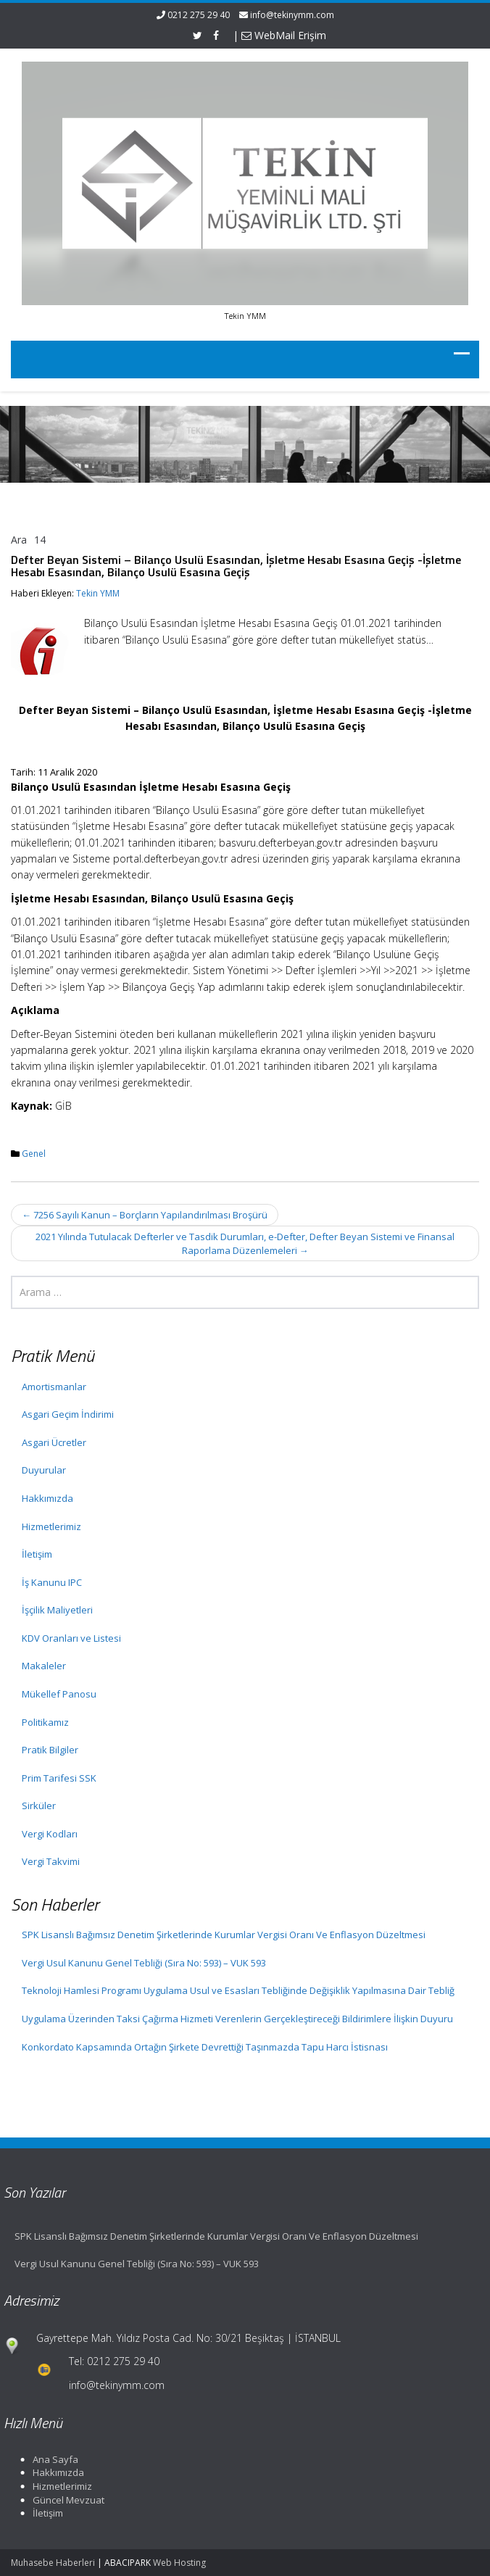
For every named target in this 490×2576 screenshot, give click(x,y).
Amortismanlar (54, 1386)
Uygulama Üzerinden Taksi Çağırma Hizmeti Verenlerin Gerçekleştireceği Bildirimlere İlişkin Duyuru (237, 2018)
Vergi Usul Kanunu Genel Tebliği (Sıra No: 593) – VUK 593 (144, 1962)
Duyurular (44, 1469)
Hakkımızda (47, 1498)
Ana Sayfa (49, 2459)
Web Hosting (179, 2562)
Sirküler (39, 1805)
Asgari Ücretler (54, 1442)
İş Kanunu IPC (52, 1582)
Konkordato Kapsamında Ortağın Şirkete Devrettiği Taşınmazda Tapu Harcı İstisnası (205, 2046)
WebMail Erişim (283, 35)
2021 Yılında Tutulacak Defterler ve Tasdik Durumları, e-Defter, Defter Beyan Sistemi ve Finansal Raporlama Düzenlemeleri (245, 1243)
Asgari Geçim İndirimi (68, 1414)
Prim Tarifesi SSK (59, 1777)
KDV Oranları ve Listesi (71, 1638)
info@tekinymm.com (292, 15)
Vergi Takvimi (51, 1861)
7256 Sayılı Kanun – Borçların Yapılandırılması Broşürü (144, 1214)
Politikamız (45, 1722)
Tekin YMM (98, 593)
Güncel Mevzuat (63, 2499)
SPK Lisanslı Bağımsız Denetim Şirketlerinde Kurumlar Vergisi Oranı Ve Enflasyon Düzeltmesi (223, 1934)
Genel (34, 1153)
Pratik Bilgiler (50, 1749)
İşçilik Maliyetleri (57, 1609)
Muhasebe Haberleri (53, 2562)
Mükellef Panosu (59, 1693)
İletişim (37, 1554)
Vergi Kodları (50, 1833)
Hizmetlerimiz (51, 1526)
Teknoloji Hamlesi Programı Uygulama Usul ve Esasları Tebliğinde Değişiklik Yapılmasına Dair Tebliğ (238, 1990)
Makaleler (44, 1665)
